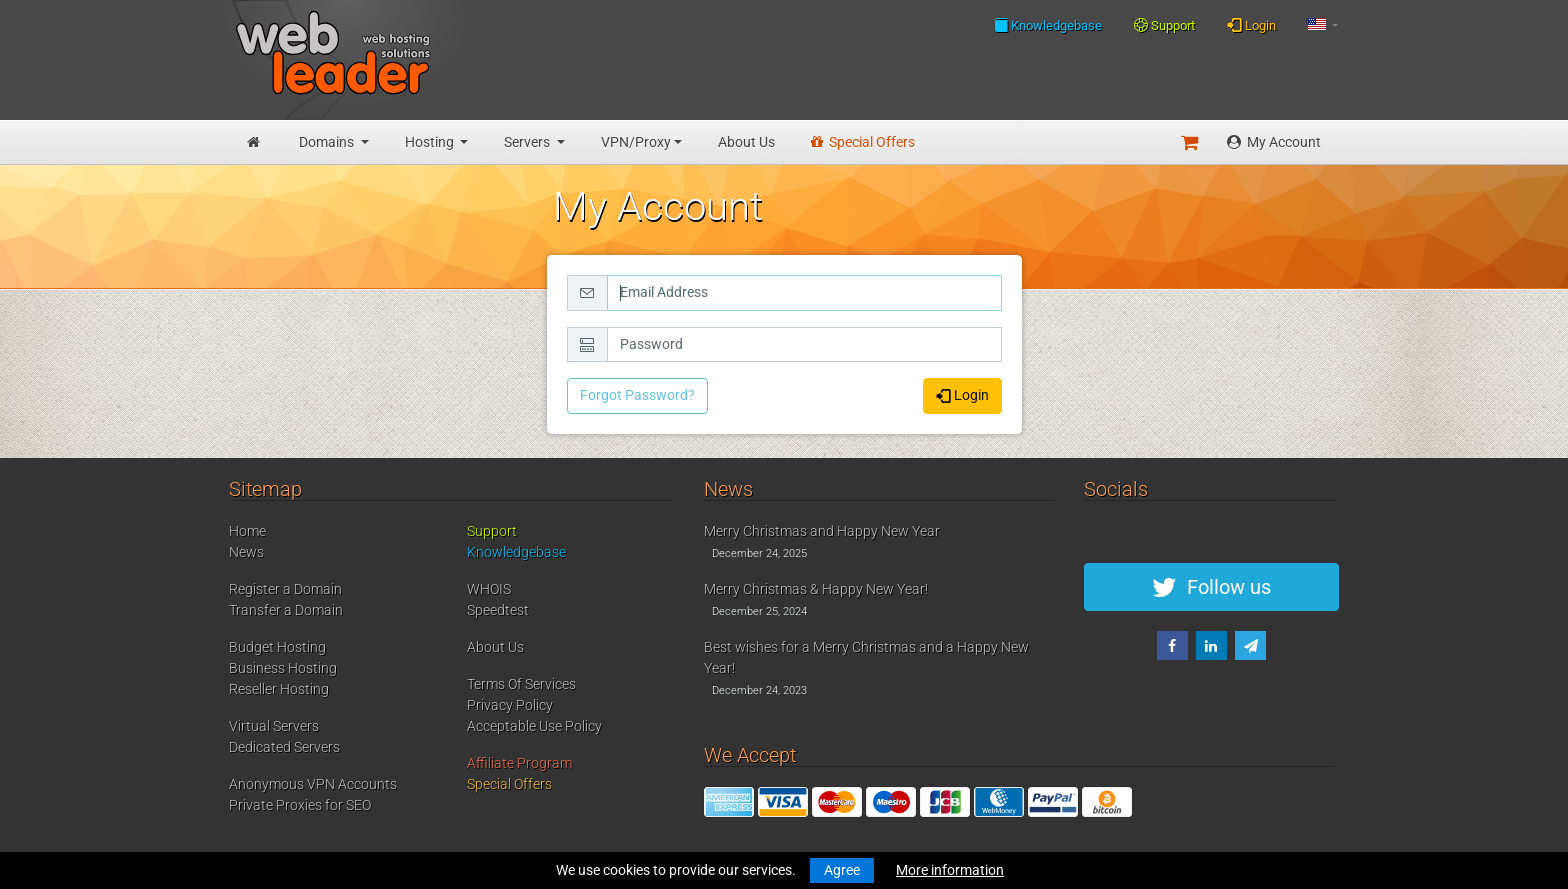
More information (950, 870)
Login (1251, 25)
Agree (842, 870)
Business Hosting (283, 668)
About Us (746, 142)
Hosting (431, 142)
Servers (528, 142)
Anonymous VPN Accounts (313, 784)
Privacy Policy (510, 705)
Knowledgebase (1048, 25)
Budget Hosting (277, 647)
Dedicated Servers (284, 747)
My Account (1274, 142)
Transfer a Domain (286, 610)
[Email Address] (804, 293)
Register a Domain (285, 589)
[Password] (804, 345)
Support (1164, 25)
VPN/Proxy (636, 142)
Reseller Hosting (279, 689)
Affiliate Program (519, 763)
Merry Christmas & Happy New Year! (816, 589)
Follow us (1211, 587)
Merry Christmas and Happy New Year (822, 531)
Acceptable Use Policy (534, 726)
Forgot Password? (637, 395)
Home (247, 531)
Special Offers (863, 142)
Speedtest (498, 610)
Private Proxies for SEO (300, 805)
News (246, 552)
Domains (328, 142)
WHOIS (489, 589)
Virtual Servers (274, 726)
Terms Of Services (521, 684)
